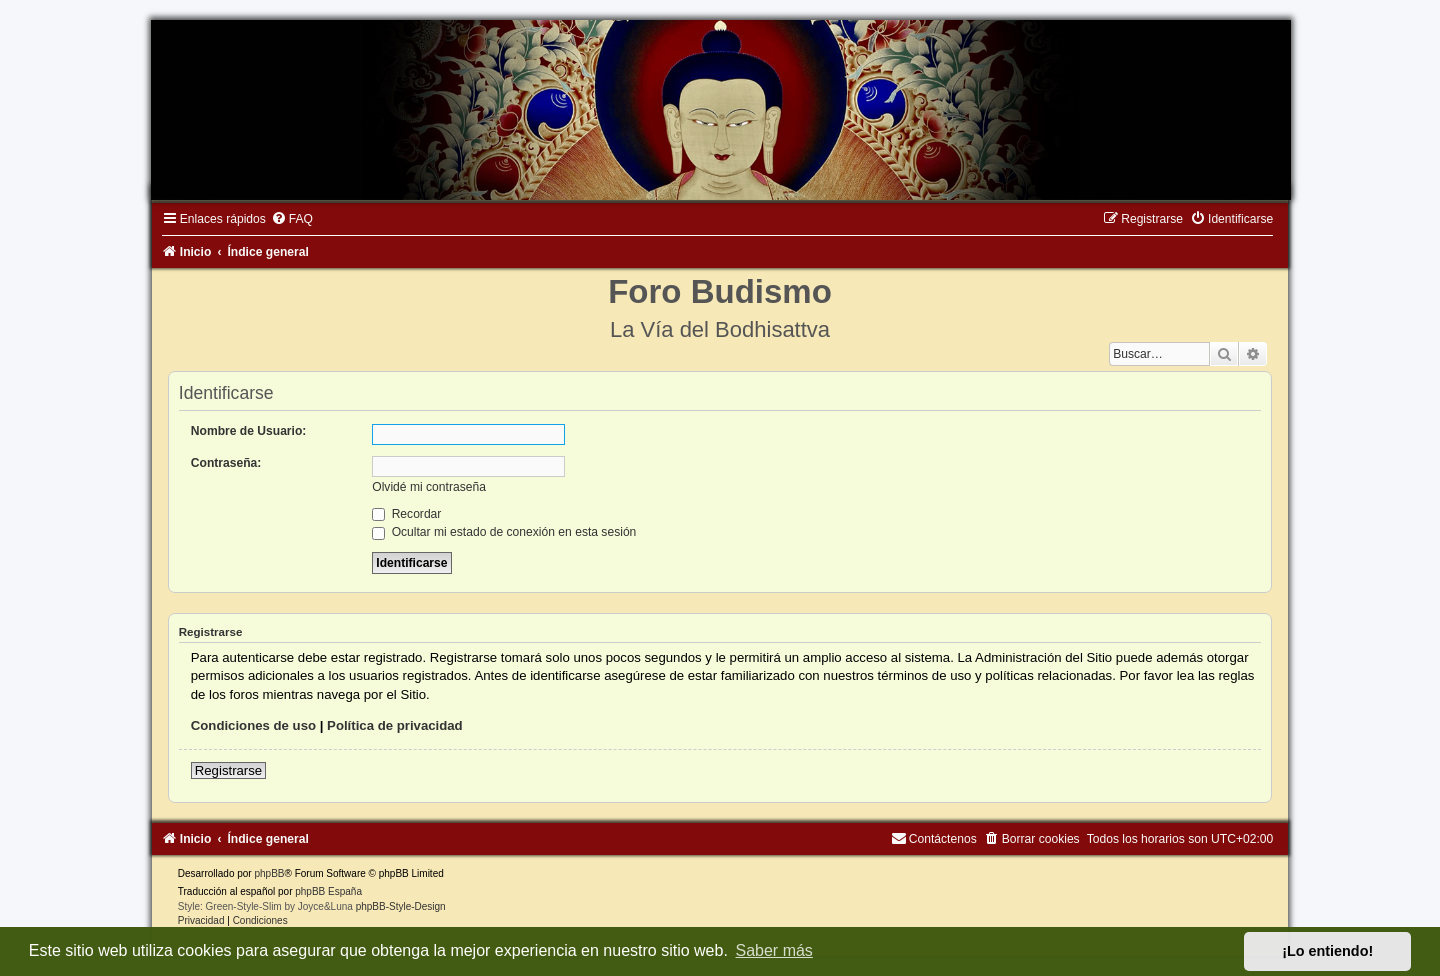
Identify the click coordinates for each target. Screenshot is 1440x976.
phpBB (269, 873)
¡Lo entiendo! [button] (1327, 951)
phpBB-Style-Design (401, 906)
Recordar (406, 514)
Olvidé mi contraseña (429, 487)
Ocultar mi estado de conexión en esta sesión (504, 532)
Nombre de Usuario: (249, 431)
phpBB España (328, 891)
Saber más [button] (774, 950)
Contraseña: (226, 463)
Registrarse (228, 770)
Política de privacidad (395, 725)
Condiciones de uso (253, 725)
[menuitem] (292, 219)
